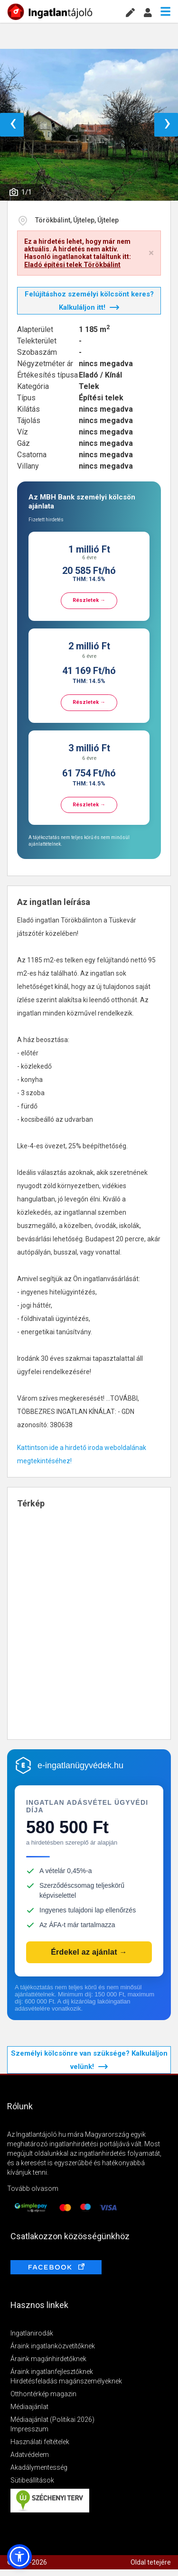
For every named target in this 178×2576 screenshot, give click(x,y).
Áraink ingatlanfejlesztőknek (51, 2371)
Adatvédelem (29, 2454)
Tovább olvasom (32, 2188)
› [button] (167, 124)
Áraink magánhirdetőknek (48, 2359)
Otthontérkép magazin (43, 2394)
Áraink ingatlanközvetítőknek (52, 2346)
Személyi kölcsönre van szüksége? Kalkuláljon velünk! (89, 2060)
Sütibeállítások (32, 2480)
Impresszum (29, 2429)
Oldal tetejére (151, 2562)
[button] (19, 2557)
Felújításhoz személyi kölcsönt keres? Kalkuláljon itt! (89, 301)
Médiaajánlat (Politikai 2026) (52, 2419)
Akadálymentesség (38, 2467)
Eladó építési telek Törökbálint (72, 264)
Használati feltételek (39, 2442)
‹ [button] (13, 124)
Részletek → (89, 600)
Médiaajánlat (29, 2406)
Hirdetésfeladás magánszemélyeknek (66, 2381)
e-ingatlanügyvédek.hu (80, 1765)
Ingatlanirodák (31, 2333)
